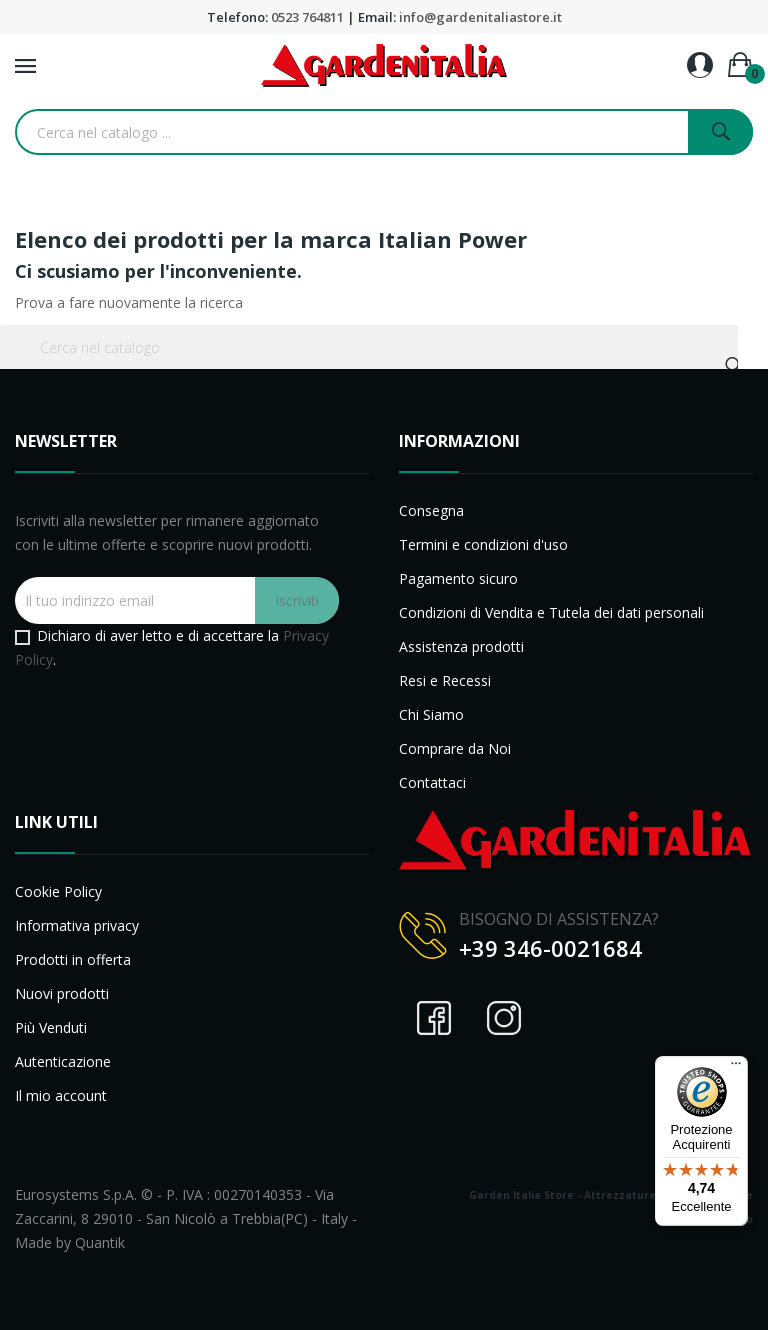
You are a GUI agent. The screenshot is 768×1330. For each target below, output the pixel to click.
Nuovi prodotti (62, 993)
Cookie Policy (58, 891)
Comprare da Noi (455, 748)
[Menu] (736, 1068)
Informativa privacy (77, 925)
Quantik (100, 1242)
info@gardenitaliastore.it (480, 17)
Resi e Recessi (445, 680)
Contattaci (432, 782)
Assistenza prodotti (461, 646)
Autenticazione (63, 1061)
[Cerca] (369, 347)
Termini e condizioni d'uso (483, 544)
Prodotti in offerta (73, 959)
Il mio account (61, 1095)
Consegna (431, 510)
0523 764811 (307, 17)
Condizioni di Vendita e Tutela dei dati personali (551, 612)
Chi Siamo (431, 714)
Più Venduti (51, 1027)
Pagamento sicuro (458, 578)
